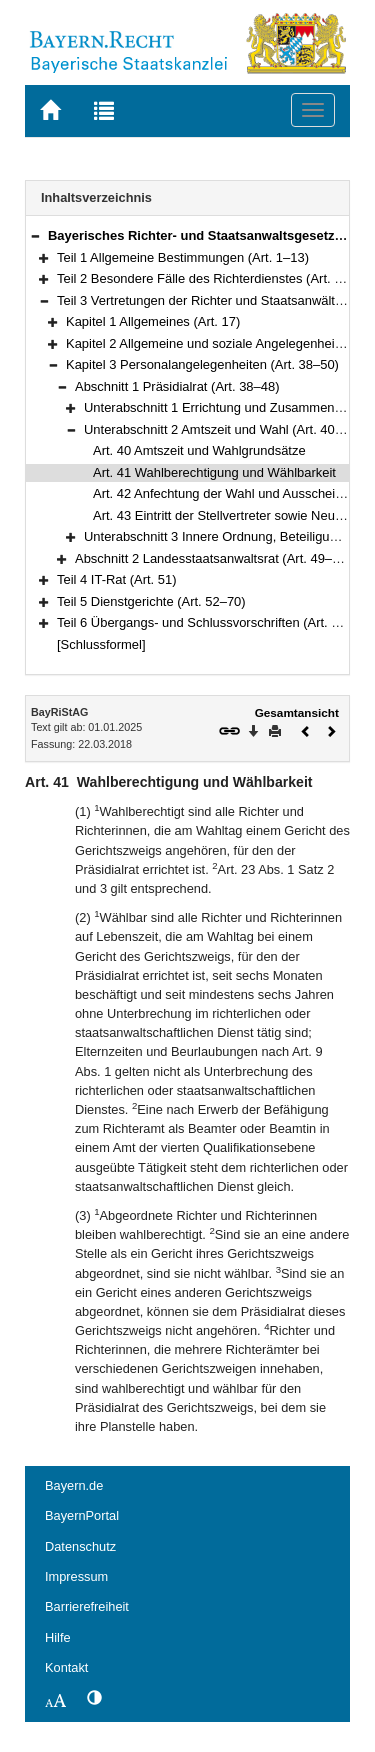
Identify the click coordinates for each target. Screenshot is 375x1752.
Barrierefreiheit (87, 1606)
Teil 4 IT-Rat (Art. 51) (117, 579)
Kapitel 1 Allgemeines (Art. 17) (153, 321)
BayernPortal (82, 1515)
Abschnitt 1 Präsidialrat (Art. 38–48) (177, 386)
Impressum (76, 1576)
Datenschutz (80, 1546)
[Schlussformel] (101, 644)
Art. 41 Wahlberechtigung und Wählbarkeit (214, 472)
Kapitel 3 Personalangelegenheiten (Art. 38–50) (202, 364)
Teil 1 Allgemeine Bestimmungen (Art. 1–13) (183, 257)
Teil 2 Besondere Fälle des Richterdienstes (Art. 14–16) (216, 278)
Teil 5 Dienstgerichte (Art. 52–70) (151, 601)
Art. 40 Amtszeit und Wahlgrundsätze (199, 450)
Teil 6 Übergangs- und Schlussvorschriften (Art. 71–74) (214, 622)
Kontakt (66, 1667)
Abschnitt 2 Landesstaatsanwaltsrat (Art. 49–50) (213, 558)
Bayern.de (74, 1485)
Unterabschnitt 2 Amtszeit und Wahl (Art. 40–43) (222, 429)
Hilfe (58, 1637)
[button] (35, 235)
